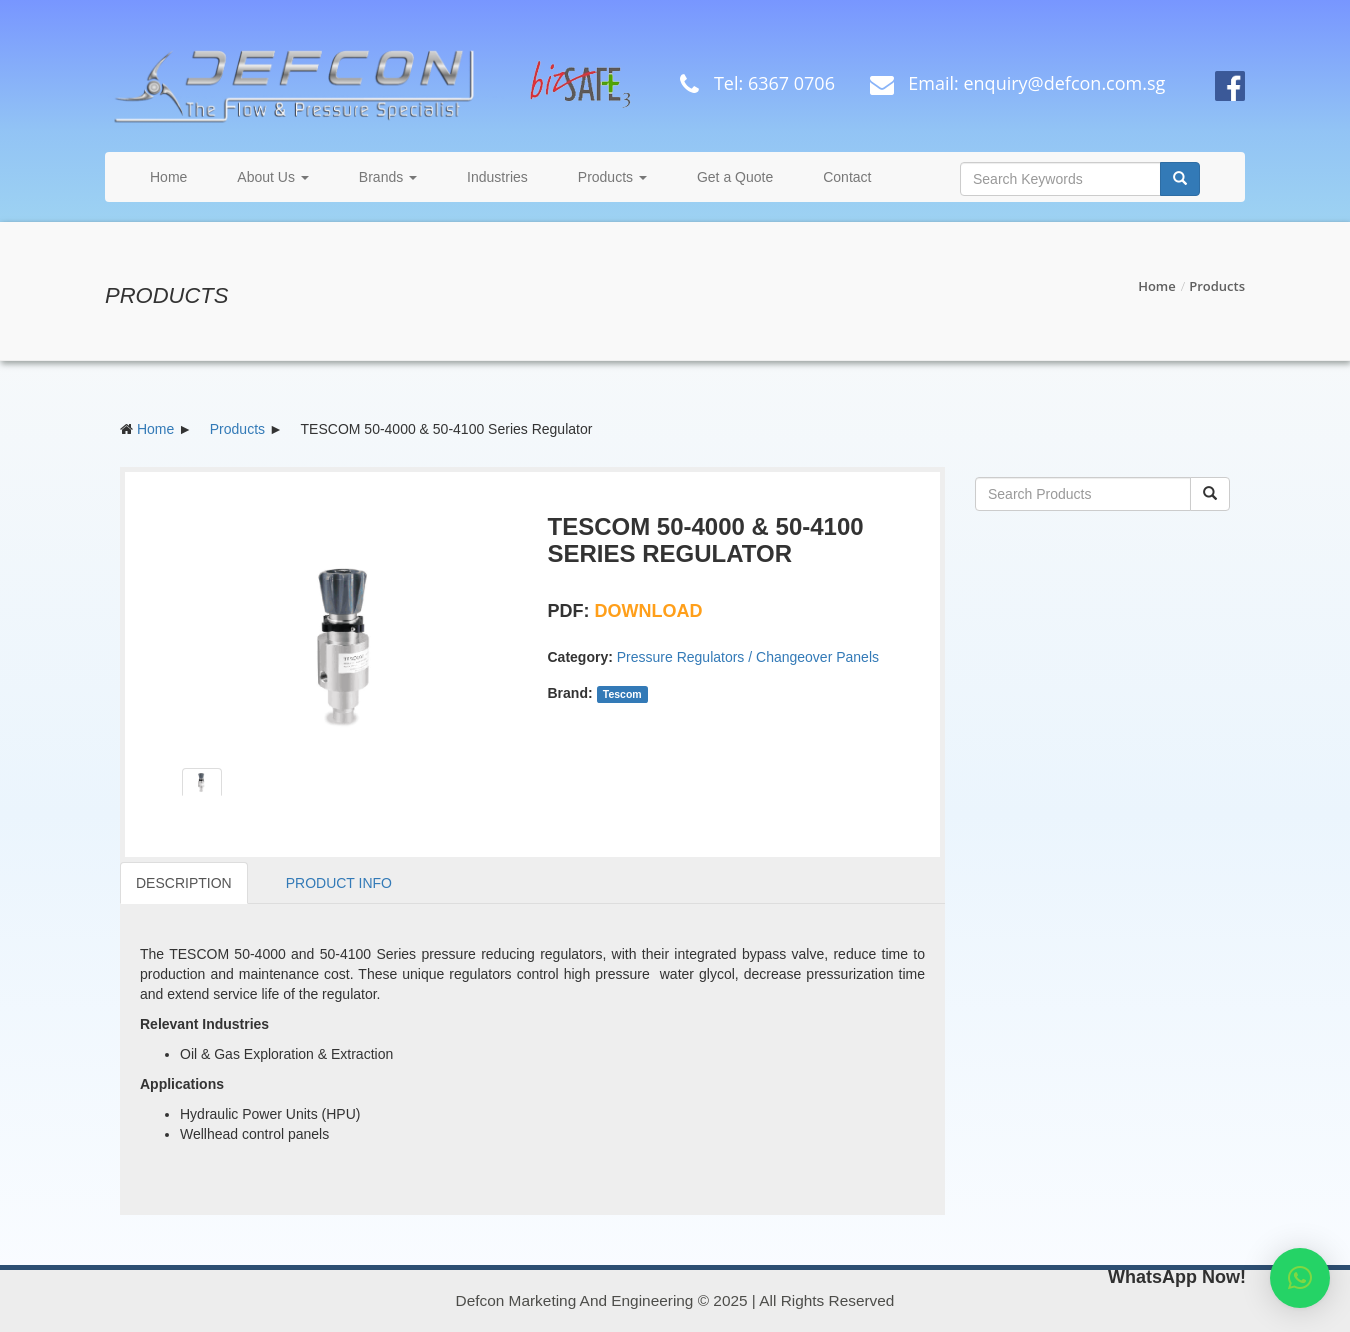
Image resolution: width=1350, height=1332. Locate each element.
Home (168, 177)
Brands (388, 177)
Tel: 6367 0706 (752, 83)
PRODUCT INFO (339, 883)
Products (612, 177)
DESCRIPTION (184, 883)
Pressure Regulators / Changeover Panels (748, 657)
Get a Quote (735, 177)
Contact (847, 177)
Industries (497, 177)
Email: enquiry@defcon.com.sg (1013, 83)
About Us (272, 177)
